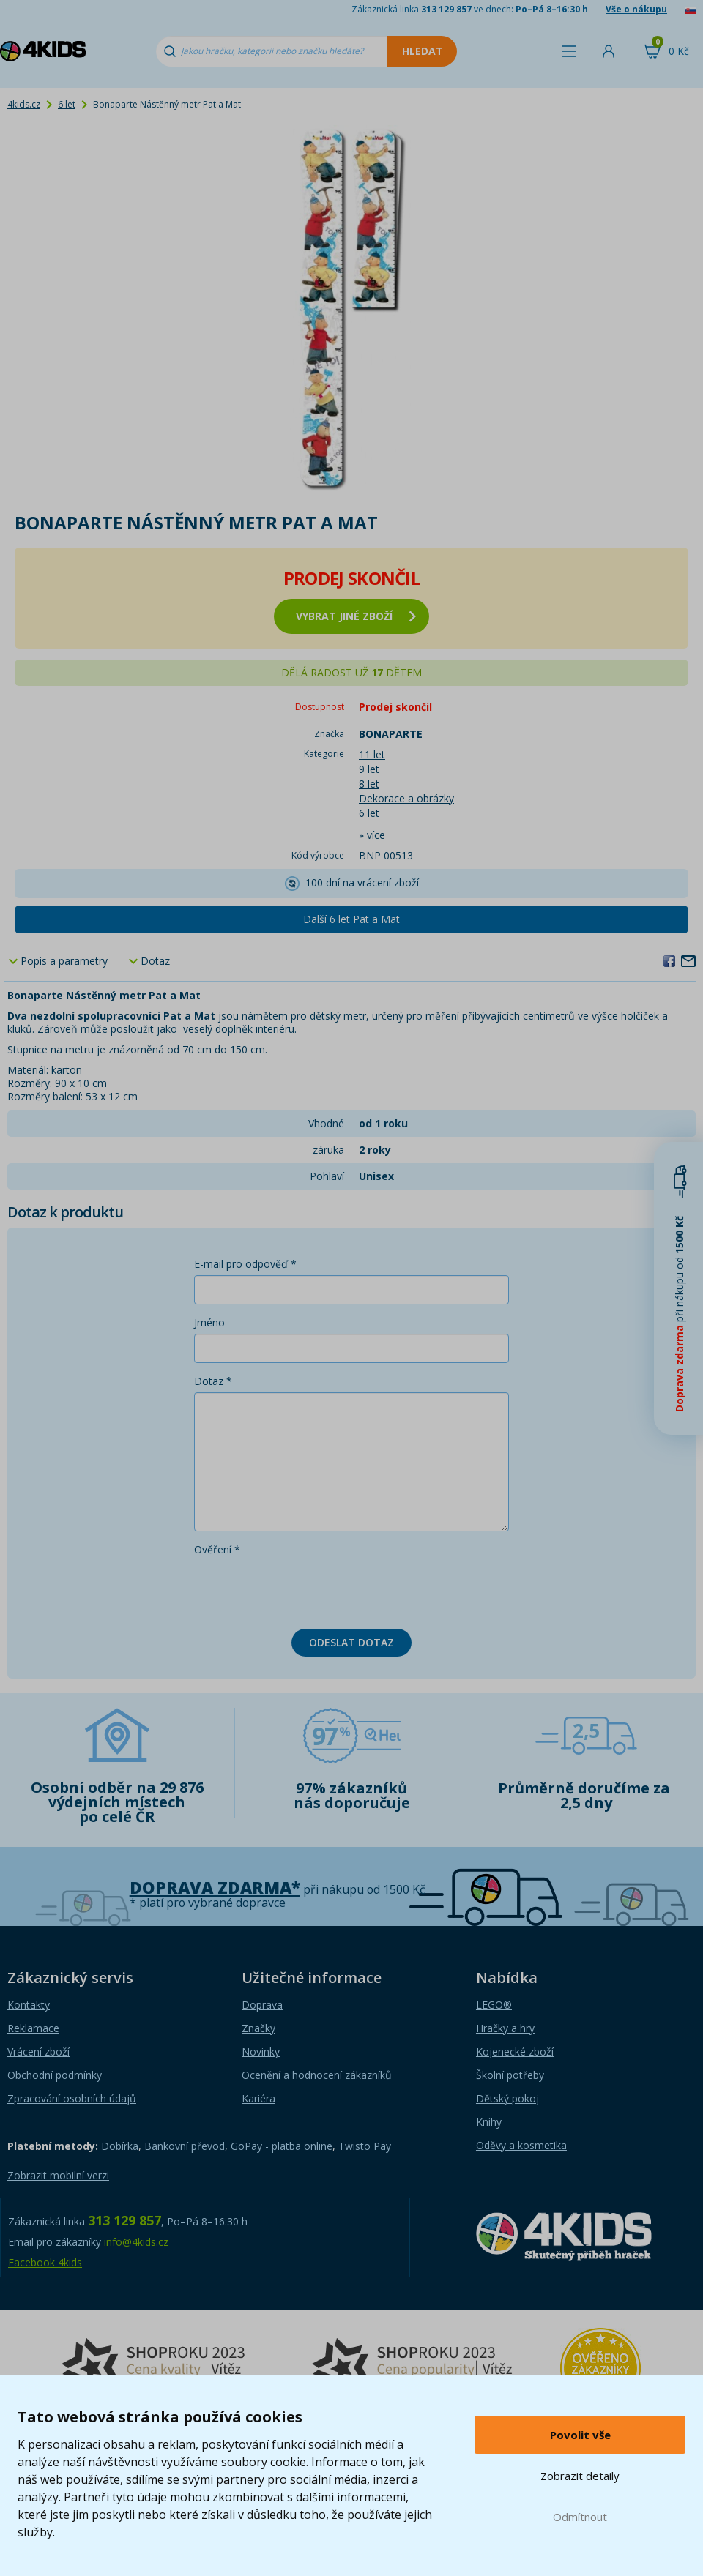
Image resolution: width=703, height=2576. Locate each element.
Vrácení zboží (38, 2051)
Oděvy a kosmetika (521, 2145)
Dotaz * (213, 1381)
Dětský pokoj (507, 2098)
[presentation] (305, 1589)
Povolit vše (580, 2434)
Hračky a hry (505, 2028)
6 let (66, 104)
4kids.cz (23, 104)
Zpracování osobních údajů (71, 2098)
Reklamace (33, 2028)
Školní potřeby (510, 2075)
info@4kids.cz (136, 2242)
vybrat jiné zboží (356, 616)
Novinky (261, 2051)
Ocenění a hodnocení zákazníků (317, 2075)
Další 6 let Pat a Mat (351, 919)
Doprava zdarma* (215, 1887)
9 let (369, 769)
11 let (372, 754)
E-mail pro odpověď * (245, 1264)
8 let (369, 784)
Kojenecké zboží (515, 2051)
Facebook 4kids (45, 2262)
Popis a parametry (64, 961)
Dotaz (155, 961)
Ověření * (217, 1549)
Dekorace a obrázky (406, 798)
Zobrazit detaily (580, 2475)
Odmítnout (580, 2516)
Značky (258, 2028)
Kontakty (28, 2005)
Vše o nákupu (636, 9)
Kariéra (258, 2098)
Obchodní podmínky (54, 2075)
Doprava (262, 2005)
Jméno (209, 1322)
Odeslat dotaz (351, 1642)
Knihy (489, 2122)
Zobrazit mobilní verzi (58, 2175)
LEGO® (494, 2005)
